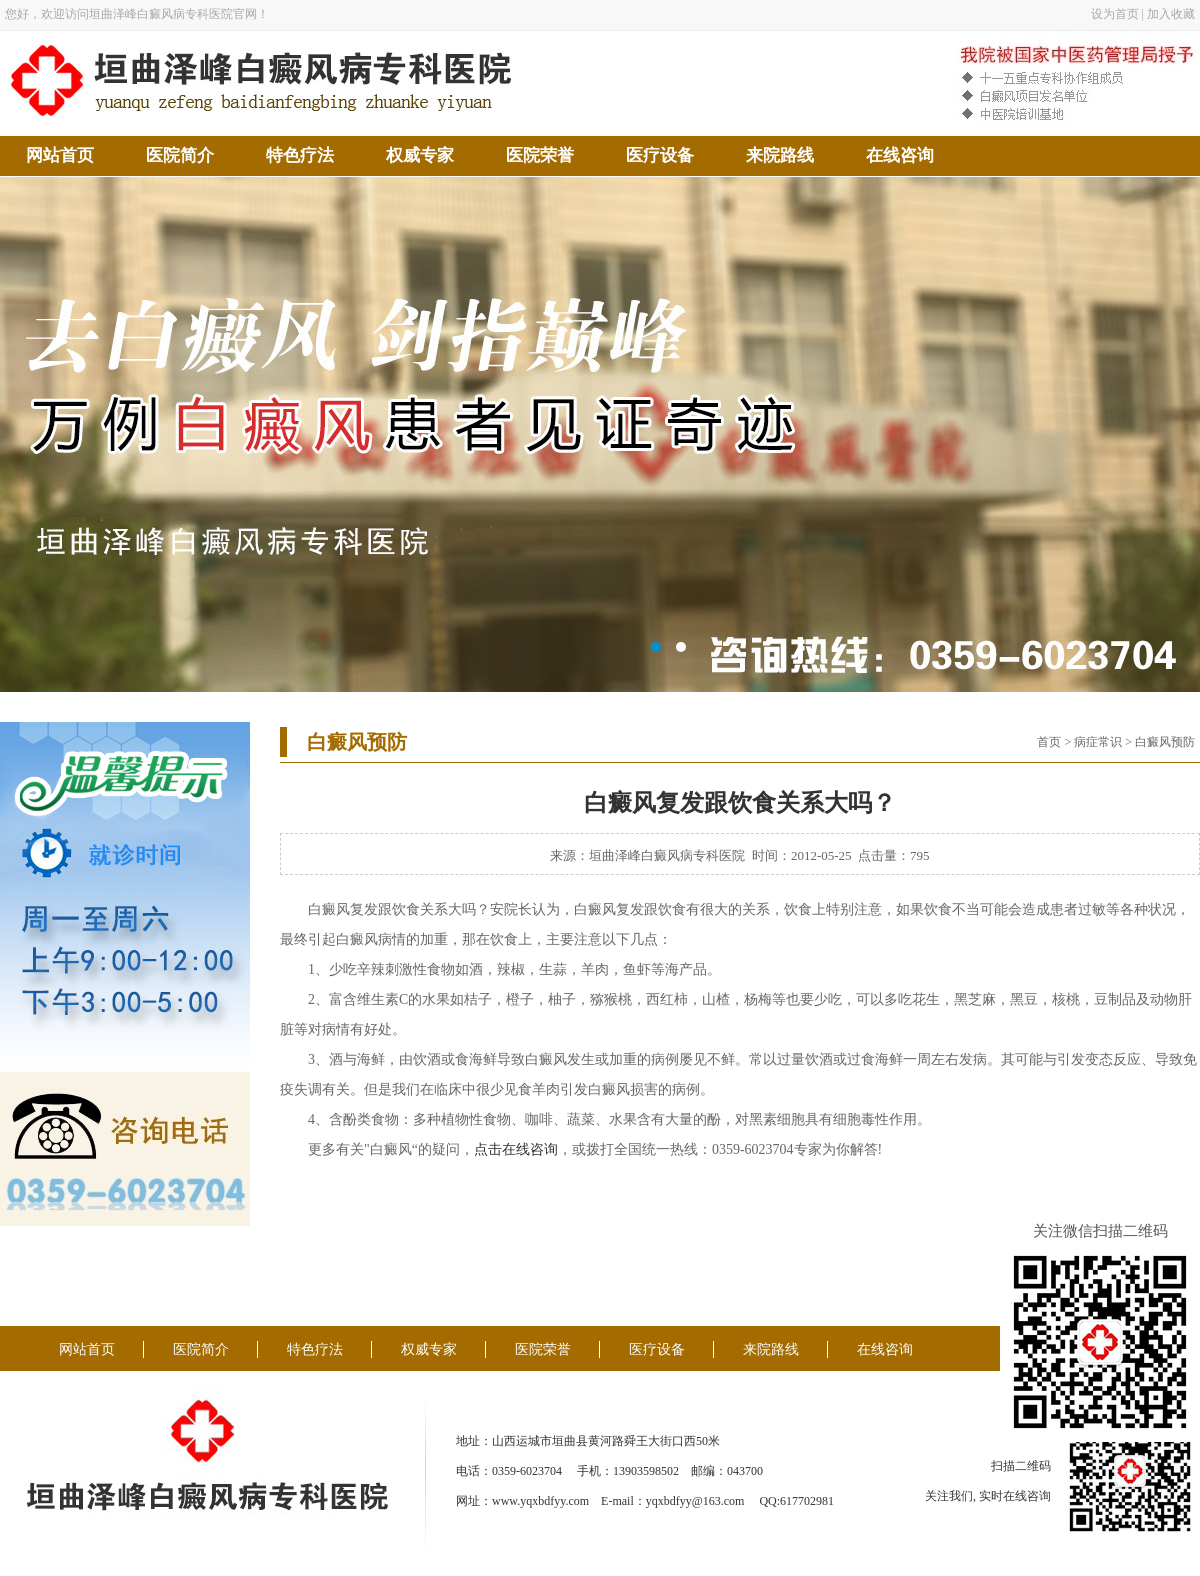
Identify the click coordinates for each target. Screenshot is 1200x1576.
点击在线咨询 (516, 1149)
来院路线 (780, 155)
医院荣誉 (540, 155)
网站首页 (60, 155)
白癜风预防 (1165, 742)
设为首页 (1115, 14)
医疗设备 (660, 155)
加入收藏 (1171, 14)
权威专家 (420, 155)
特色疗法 (300, 155)
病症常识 (1098, 742)
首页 (1049, 742)
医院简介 (180, 155)
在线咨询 (900, 155)
